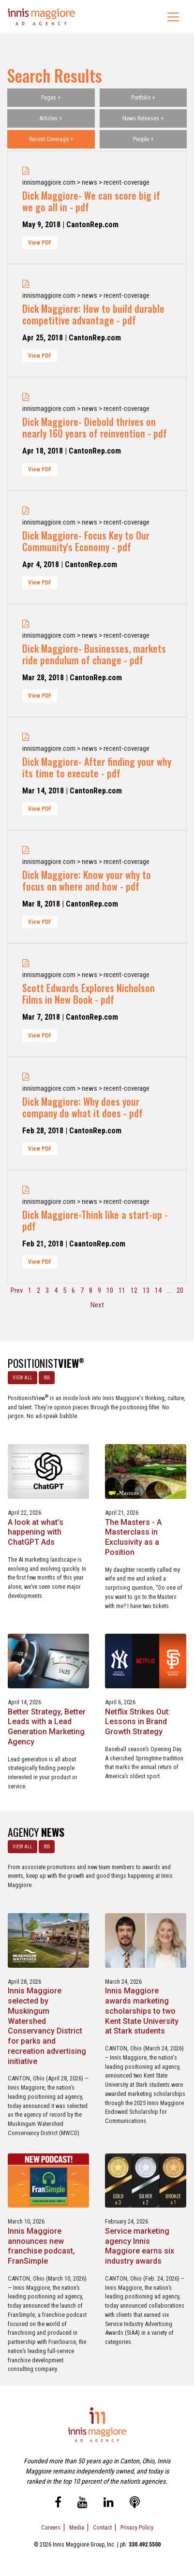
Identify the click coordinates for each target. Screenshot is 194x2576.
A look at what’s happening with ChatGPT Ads (35, 1532)
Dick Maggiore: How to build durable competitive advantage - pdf (93, 314)
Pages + (50, 97)
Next (97, 1305)
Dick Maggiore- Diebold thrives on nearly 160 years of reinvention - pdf (94, 427)
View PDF (39, 242)
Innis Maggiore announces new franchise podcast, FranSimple (41, 2246)
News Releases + (143, 118)
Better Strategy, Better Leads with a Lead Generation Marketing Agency (47, 1726)
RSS (47, 1377)
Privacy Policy (136, 2527)
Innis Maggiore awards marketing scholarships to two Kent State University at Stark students (142, 2010)
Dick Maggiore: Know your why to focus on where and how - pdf (86, 880)
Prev (17, 1290)
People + (143, 139)
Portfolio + (143, 97)
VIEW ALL (22, 1377)
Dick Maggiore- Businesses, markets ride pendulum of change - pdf (94, 654)
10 (109, 1290)
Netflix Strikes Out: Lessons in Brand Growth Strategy (137, 1722)
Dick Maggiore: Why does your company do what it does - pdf (82, 1107)
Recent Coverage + (51, 139)
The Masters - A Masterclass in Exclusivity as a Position (133, 1537)
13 (146, 1290)
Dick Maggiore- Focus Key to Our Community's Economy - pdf (85, 541)
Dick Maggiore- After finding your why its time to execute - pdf (96, 767)
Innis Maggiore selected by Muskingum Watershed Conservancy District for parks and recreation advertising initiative (47, 2025)
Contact (102, 2527)
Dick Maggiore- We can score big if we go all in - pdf (91, 201)
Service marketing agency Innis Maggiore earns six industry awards (139, 2246)
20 (180, 1290)
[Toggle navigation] (173, 17)
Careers (50, 2527)
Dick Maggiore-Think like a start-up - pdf (95, 1220)
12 (134, 1290)
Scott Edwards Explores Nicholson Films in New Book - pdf (88, 994)
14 (158, 1290)
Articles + (51, 118)
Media (76, 2527)
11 (122, 1290)
